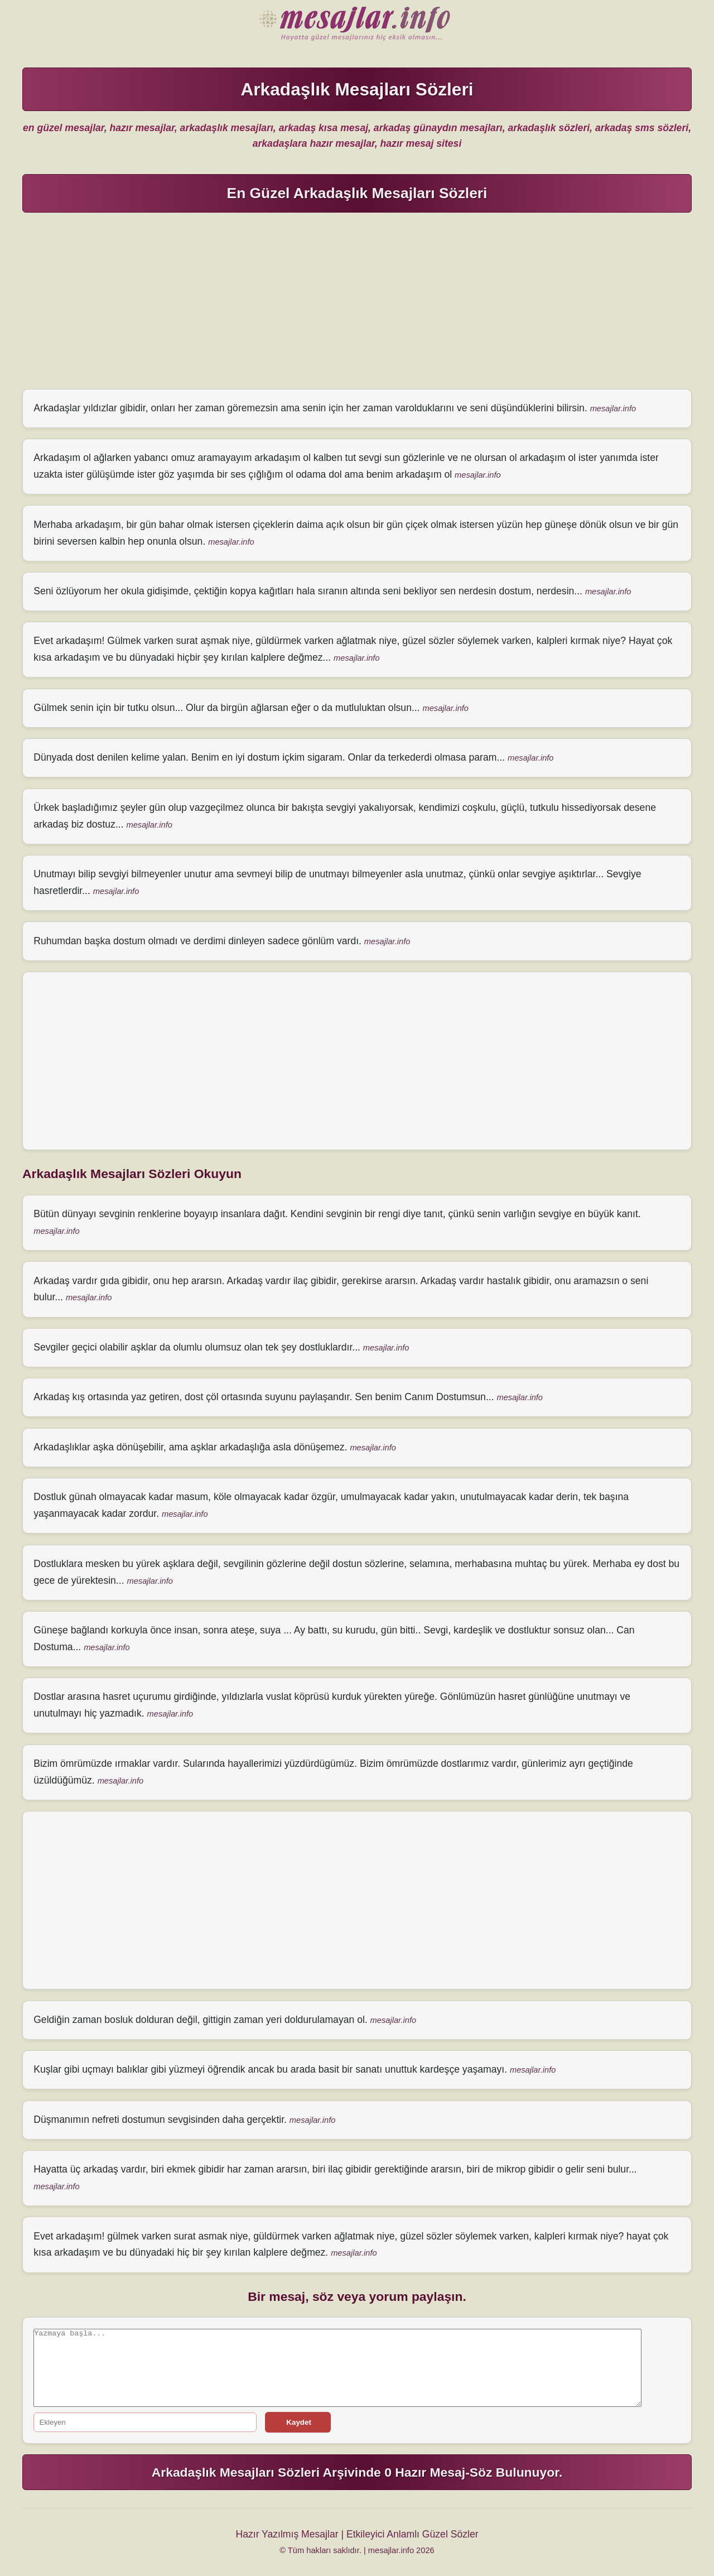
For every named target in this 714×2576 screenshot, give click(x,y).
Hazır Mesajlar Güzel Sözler (357, 25)
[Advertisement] (357, 300)
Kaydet (298, 2422)
